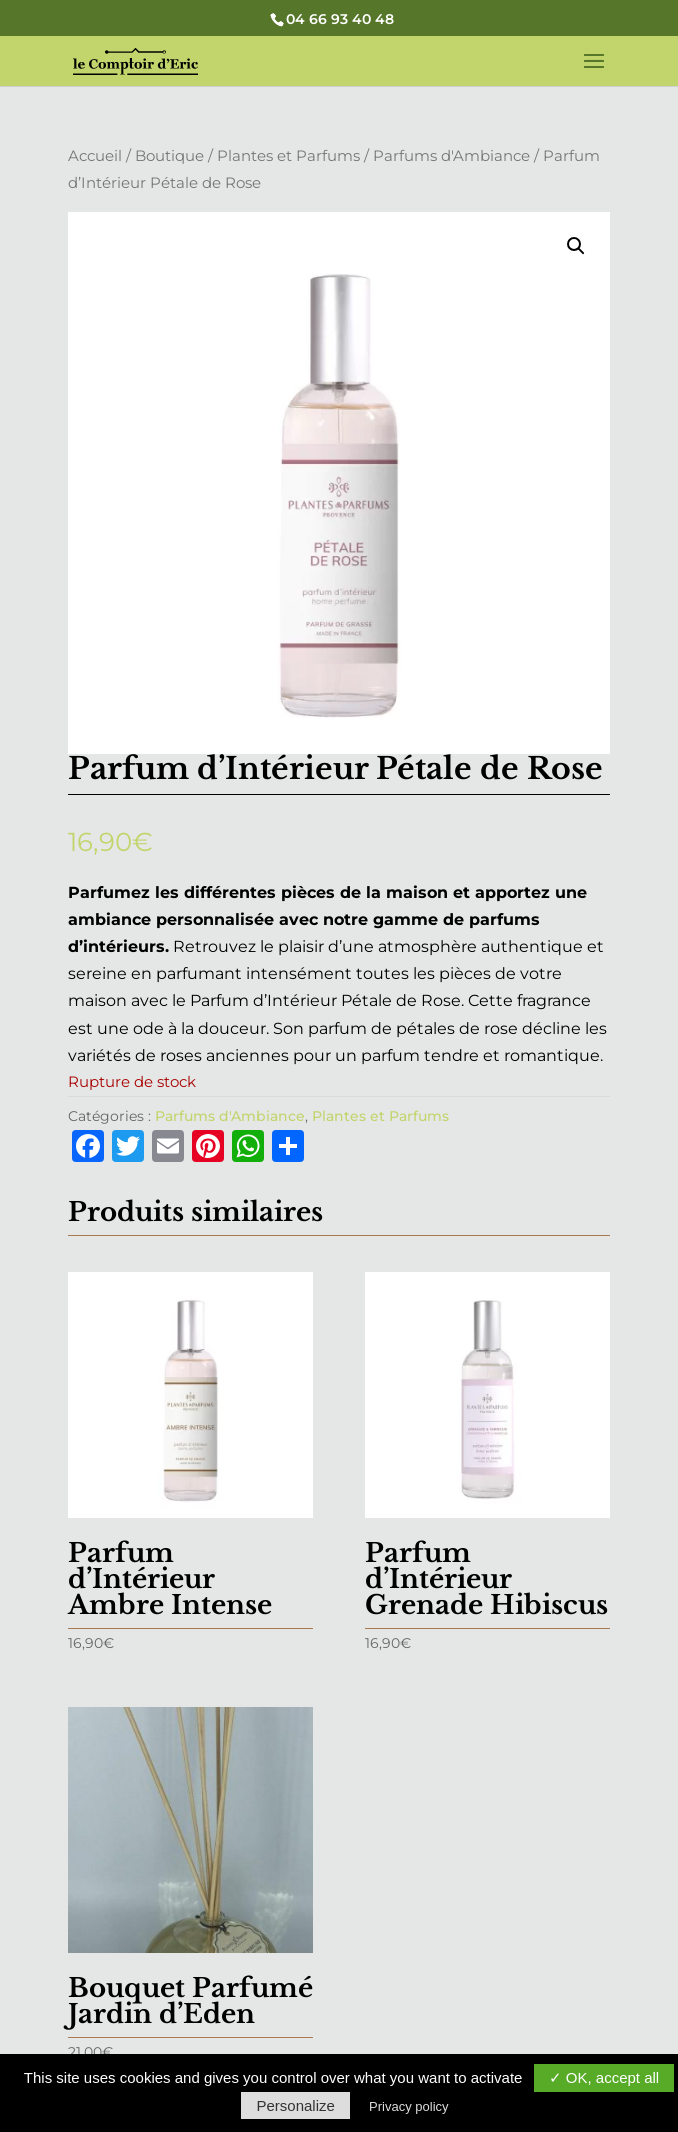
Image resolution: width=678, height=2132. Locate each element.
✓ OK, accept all (604, 2077)
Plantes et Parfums (288, 156)
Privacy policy (408, 2106)
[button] (576, 246)
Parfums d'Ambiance (451, 156)
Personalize (295, 2105)
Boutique (169, 156)
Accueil (95, 156)
